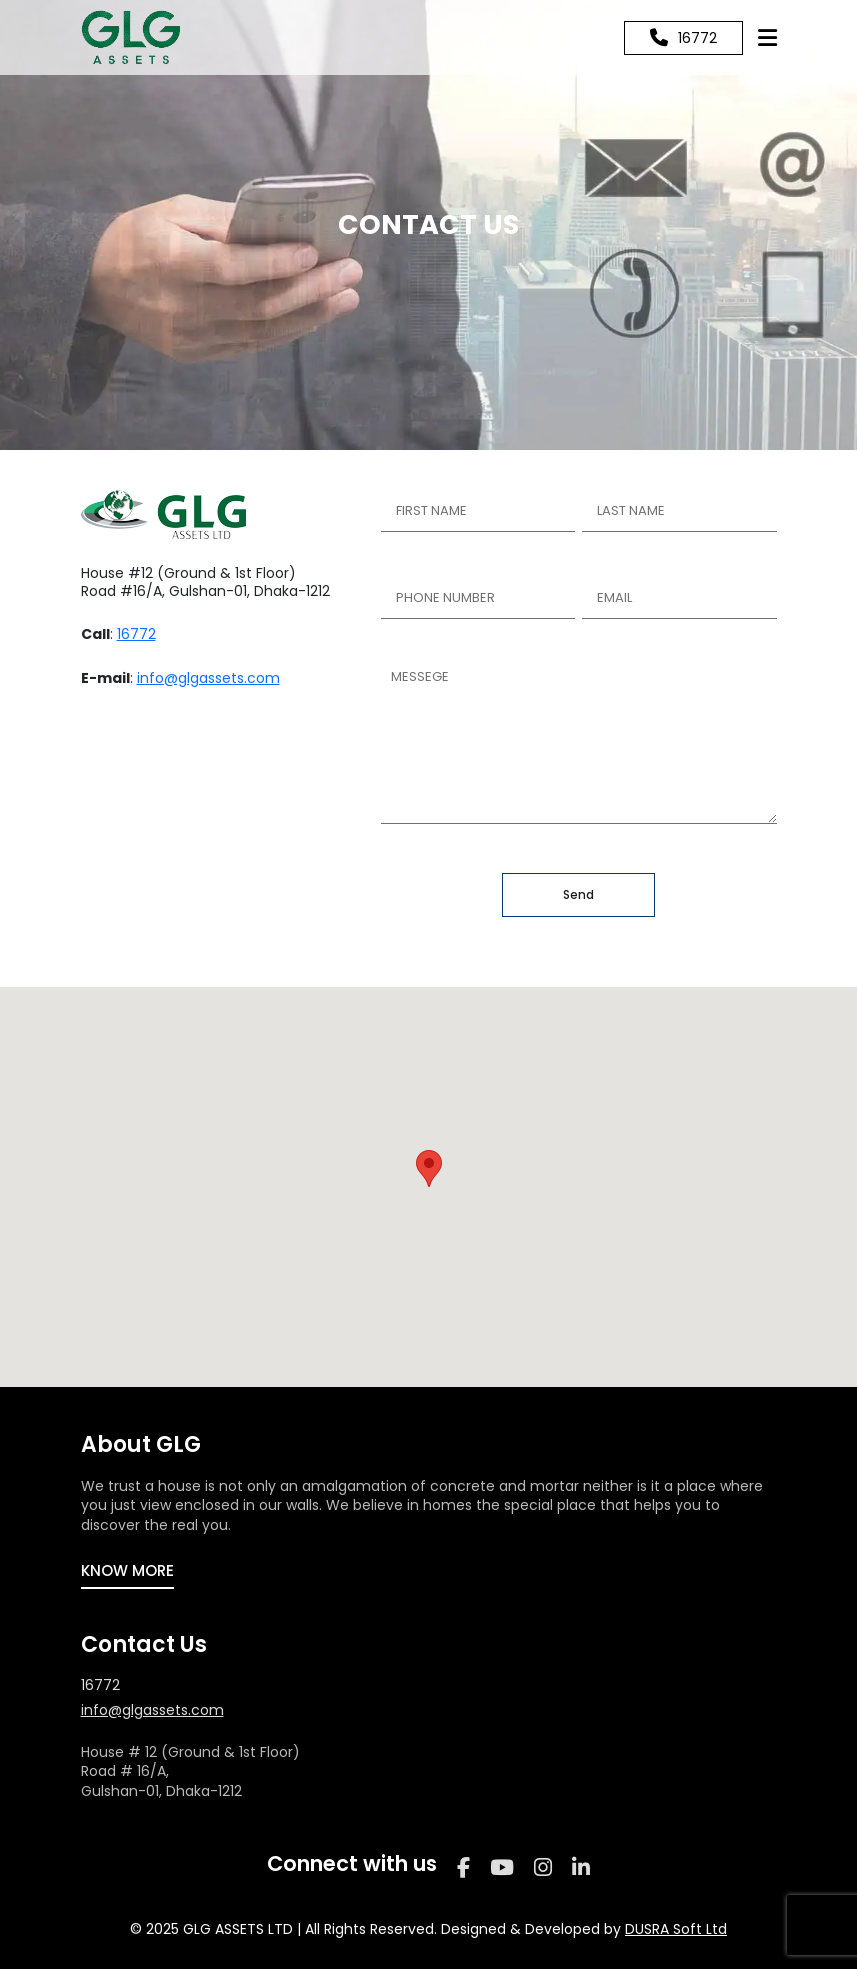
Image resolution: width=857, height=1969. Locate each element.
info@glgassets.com (208, 678)
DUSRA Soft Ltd (676, 1929)
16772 (136, 634)
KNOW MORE (127, 1570)
